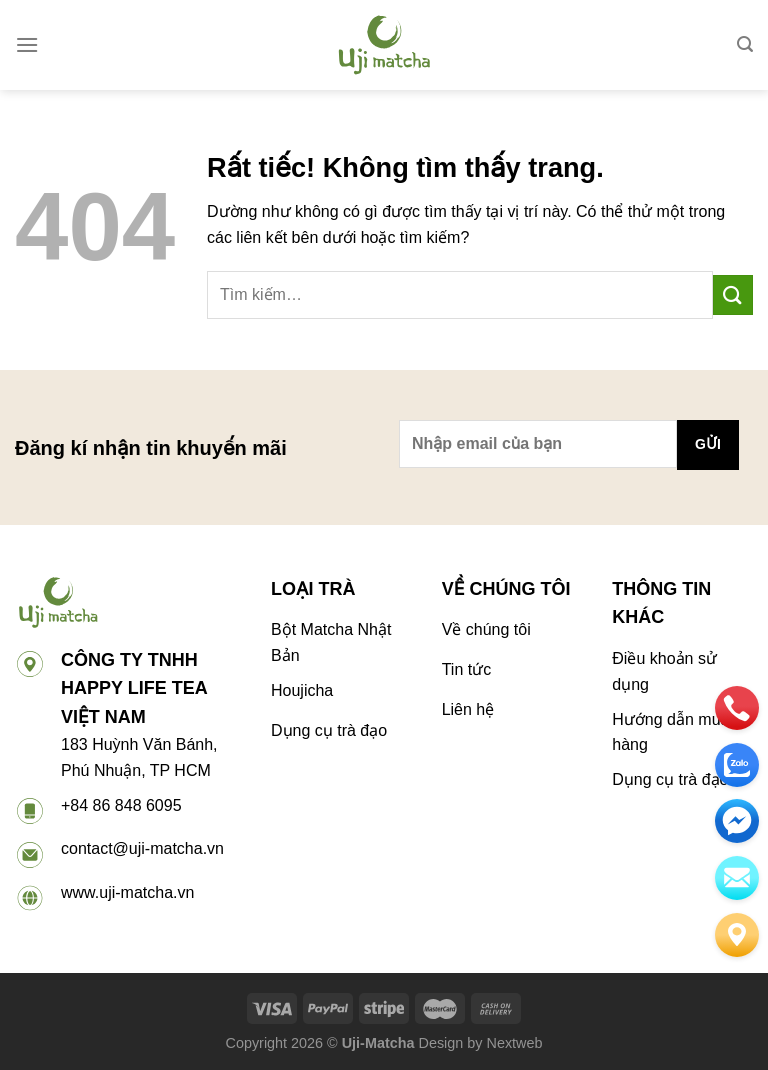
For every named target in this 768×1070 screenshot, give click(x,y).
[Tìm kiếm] (745, 44)
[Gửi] (733, 294)
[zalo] (737, 765)
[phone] (737, 708)
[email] (737, 821)
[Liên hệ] (737, 935)
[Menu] (27, 44)
